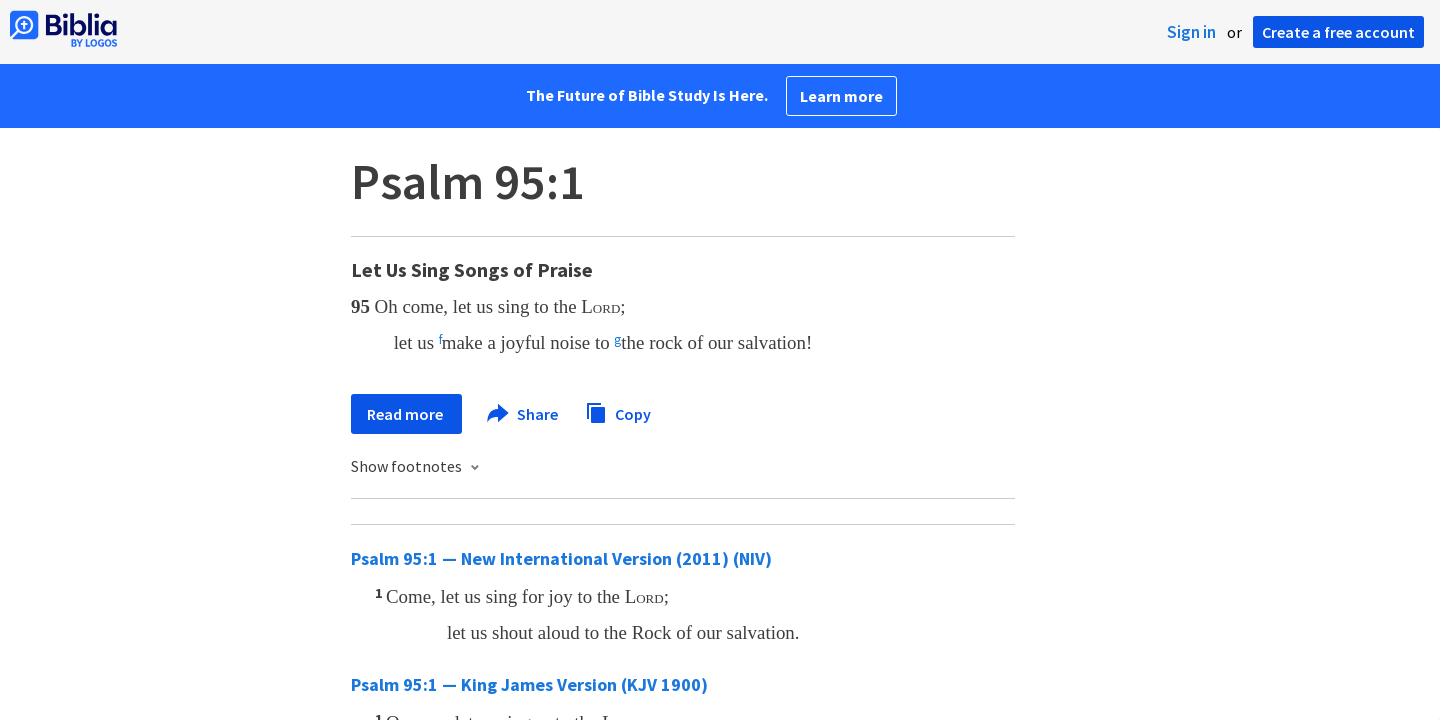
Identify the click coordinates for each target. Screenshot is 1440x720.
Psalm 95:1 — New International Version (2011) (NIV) (561, 558)
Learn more (841, 96)
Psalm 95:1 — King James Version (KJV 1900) (529, 684)
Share (523, 414)
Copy (618, 411)
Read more (406, 414)
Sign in (1191, 32)
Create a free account (1338, 32)
